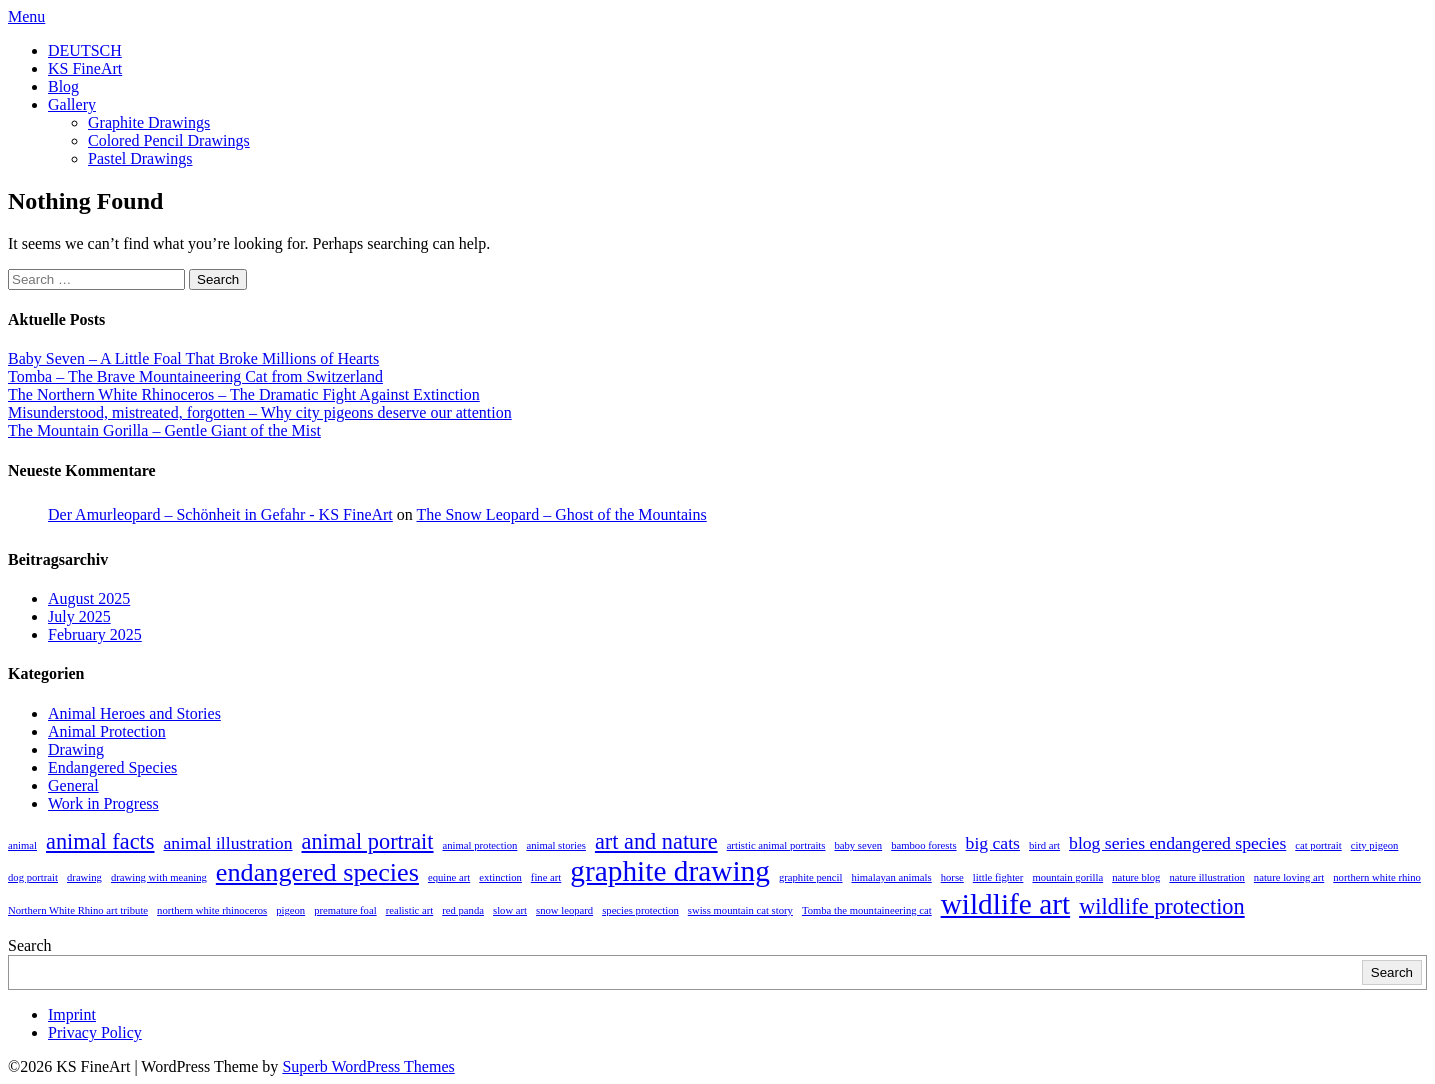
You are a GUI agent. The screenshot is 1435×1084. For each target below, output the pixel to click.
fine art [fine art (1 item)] (546, 877)
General (73, 785)
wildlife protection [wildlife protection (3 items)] (1162, 906)
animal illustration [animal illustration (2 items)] (228, 843)
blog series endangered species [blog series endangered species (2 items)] (1177, 843)
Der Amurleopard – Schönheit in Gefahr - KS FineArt (220, 514)
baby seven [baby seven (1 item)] (858, 845)
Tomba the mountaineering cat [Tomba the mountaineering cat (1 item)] (867, 910)
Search (30, 945)
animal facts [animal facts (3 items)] (100, 841)
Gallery (72, 104)
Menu (26, 16)
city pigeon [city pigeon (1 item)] (1375, 845)
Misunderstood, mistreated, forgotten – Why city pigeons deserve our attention (260, 412)
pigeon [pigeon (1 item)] (290, 910)
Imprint (72, 1014)
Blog (63, 86)
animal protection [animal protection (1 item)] (480, 845)
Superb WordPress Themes (368, 1066)
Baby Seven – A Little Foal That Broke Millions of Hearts (193, 358)
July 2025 (79, 616)
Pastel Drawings (140, 158)
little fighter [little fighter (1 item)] (998, 877)
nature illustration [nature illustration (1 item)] (1206, 877)
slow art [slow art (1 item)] (510, 910)
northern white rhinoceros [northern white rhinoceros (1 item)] (212, 910)
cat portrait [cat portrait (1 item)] (1318, 845)
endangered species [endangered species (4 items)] (317, 872)
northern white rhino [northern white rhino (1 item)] (1377, 877)
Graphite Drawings (149, 122)
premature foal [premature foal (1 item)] (345, 910)
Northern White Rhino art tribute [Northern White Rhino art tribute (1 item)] (78, 910)
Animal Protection (107, 731)
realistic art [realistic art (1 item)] (410, 910)
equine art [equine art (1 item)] (449, 877)
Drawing (76, 749)
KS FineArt (85, 68)
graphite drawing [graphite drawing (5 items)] (670, 871)
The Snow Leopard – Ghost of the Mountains (562, 514)
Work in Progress (103, 803)
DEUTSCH (85, 50)
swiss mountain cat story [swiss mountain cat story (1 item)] (740, 910)
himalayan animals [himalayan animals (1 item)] (892, 877)
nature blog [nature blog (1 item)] (1136, 877)
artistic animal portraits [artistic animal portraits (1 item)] (776, 845)
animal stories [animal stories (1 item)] (555, 845)
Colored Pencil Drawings (169, 140)
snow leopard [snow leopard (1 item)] (564, 910)
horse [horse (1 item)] (952, 877)
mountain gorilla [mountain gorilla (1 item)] (1067, 877)
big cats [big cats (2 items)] (993, 843)
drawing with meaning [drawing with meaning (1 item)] (159, 877)
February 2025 (95, 634)
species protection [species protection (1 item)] (640, 910)
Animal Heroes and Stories (134, 713)
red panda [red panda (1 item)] (463, 910)
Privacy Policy (95, 1032)
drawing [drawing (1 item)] (84, 877)
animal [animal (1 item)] (22, 845)
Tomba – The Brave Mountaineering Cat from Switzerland (195, 376)
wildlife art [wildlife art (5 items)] (1006, 904)
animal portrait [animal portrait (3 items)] (367, 841)
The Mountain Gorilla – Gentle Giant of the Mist (164, 430)
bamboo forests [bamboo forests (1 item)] (923, 845)
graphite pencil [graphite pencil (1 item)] (811, 877)
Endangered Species (112, 767)
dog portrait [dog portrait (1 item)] (33, 877)
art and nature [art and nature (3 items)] (656, 841)
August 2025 (89, 598)
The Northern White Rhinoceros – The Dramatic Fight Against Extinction (244, 394)
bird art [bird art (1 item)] (1044, 845)
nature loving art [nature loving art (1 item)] (1289, 877)
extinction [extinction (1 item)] (500, 877)
